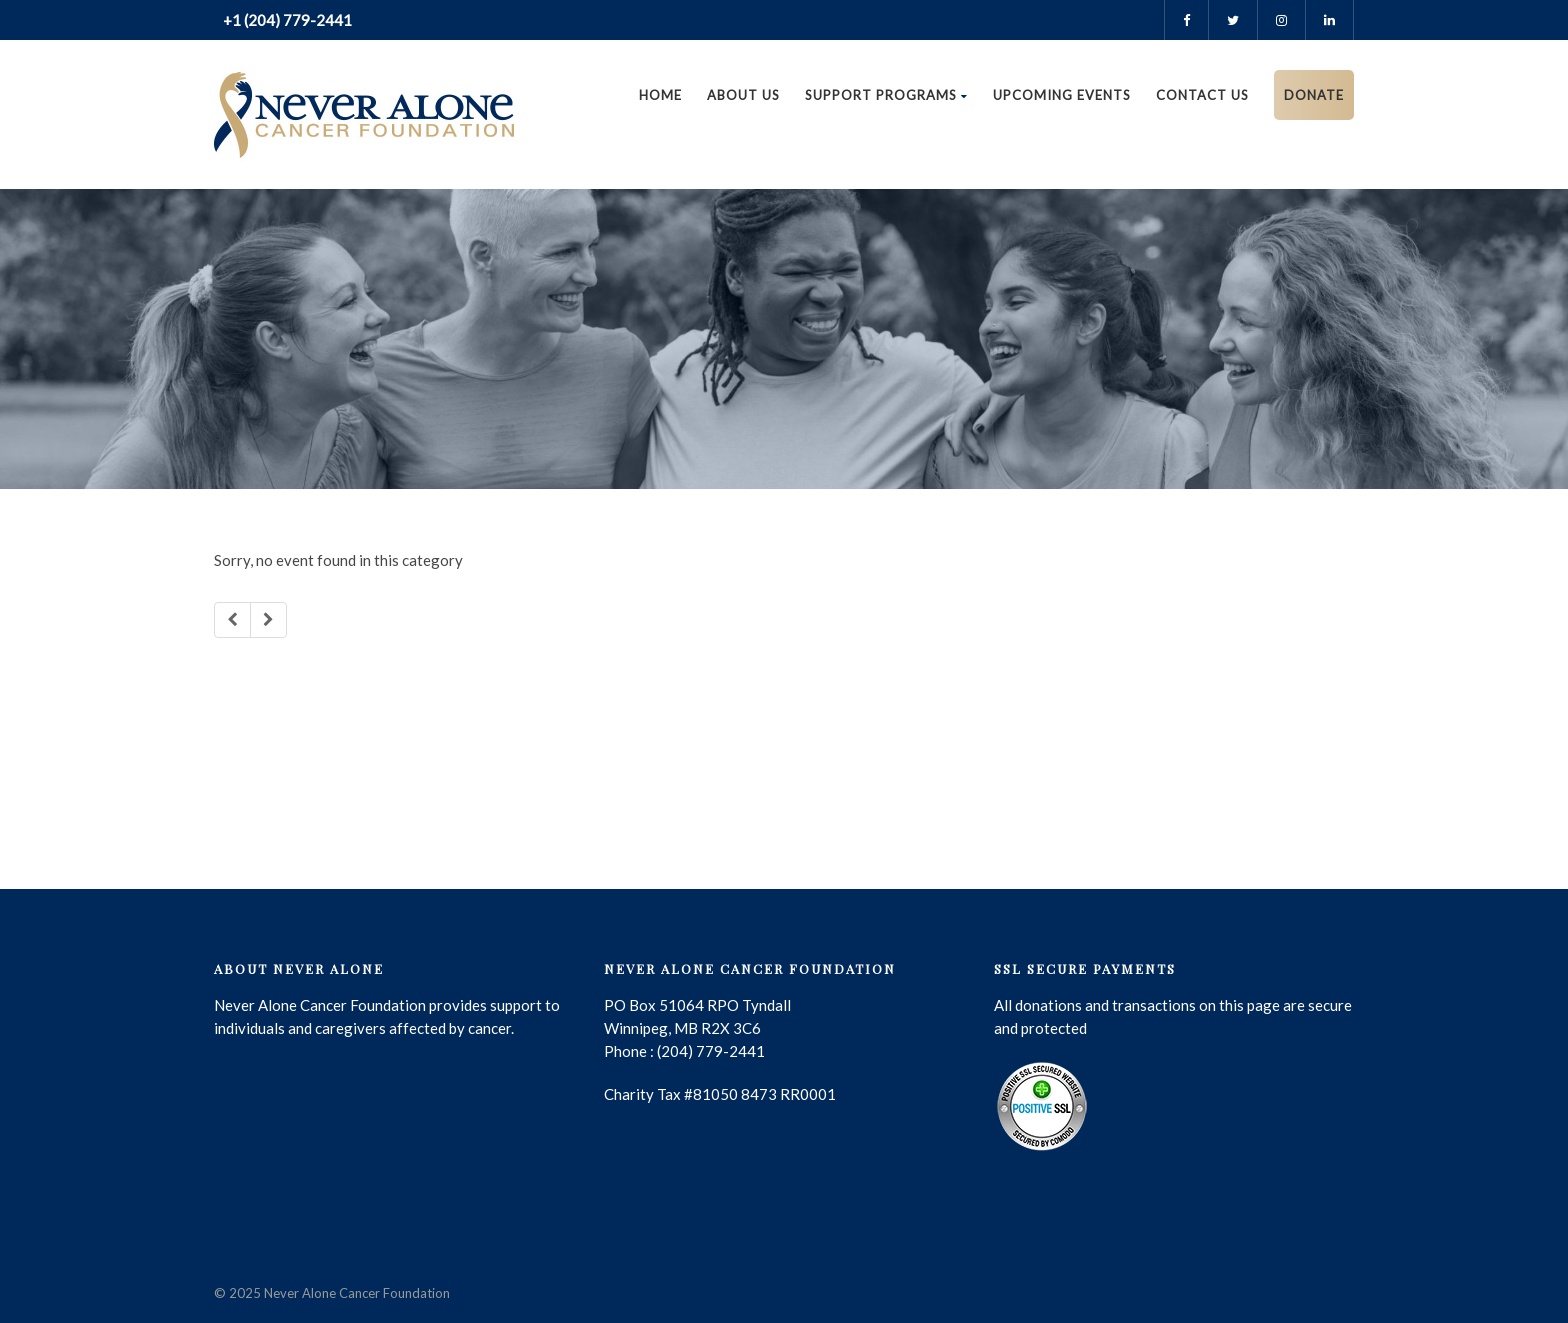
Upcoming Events (1062, 95)
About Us (743, 95)
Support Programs (886, 95)
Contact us (1202, 95)
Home (660, 95)
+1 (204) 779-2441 (286, 20)
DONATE (1314, 95)
